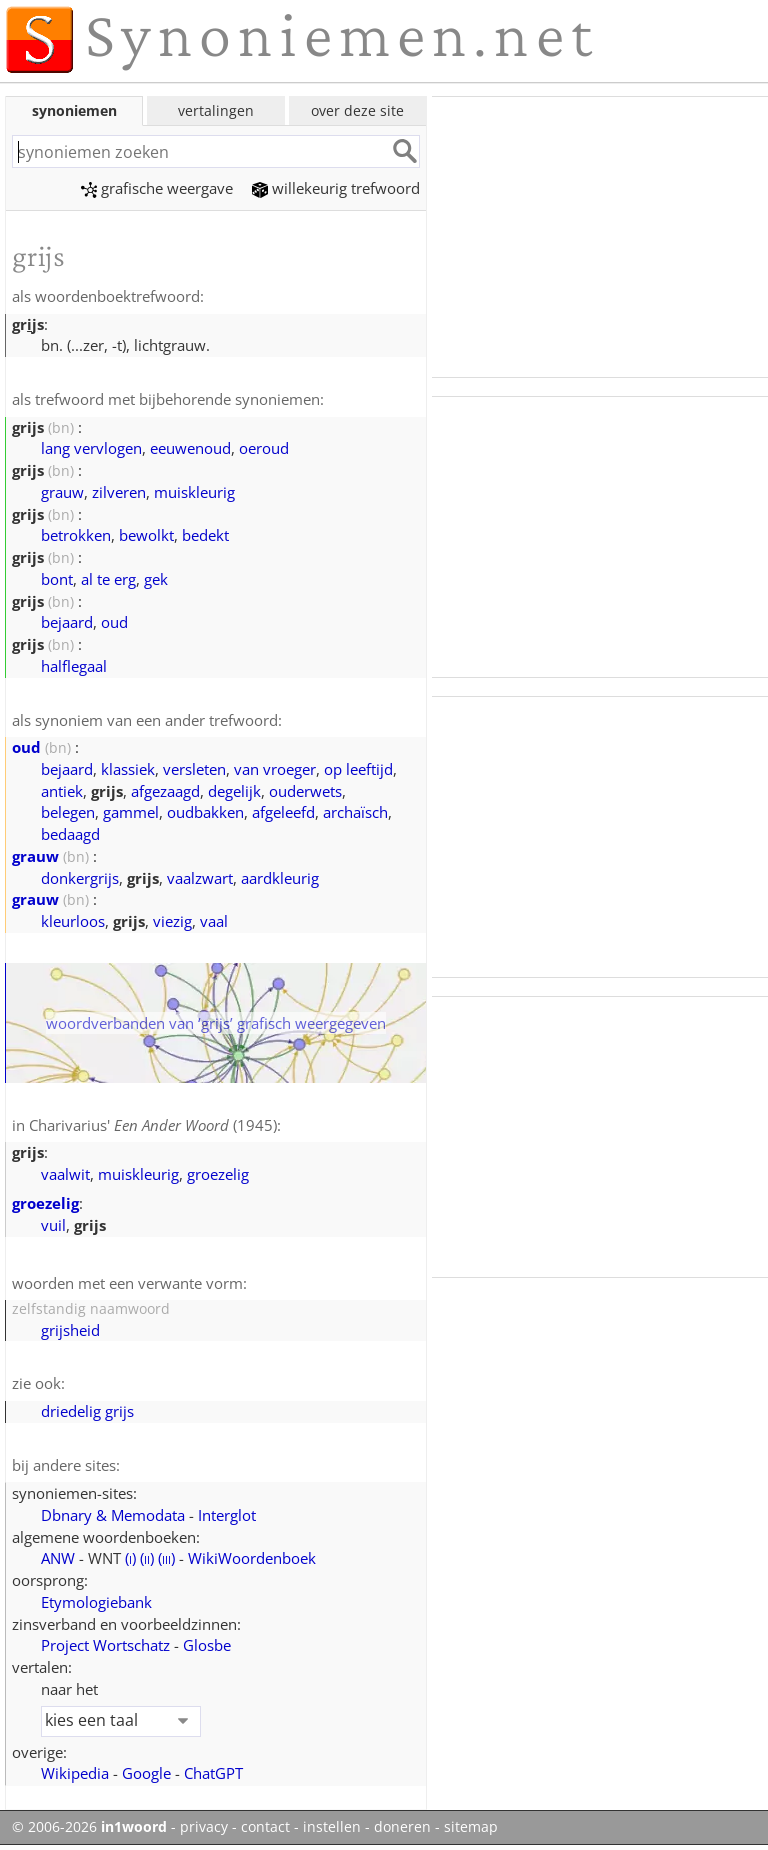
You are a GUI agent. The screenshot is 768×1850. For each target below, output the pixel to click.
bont (57, 579)
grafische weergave (157, 188)
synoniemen (74, 110)
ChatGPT (213, 1773)
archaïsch (355, 812)
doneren (402, 1827)
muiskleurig (194, 492)
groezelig (218, 1174)
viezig (172, 921)
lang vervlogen (91, 448)
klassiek (128, 769)
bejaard (67, 622)
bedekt (205, 535)
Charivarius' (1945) (153, 1125)
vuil (53, 1225)
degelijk (234, 791)
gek (156, 579)
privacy (204, 1827)
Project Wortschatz (105, 1645)
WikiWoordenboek (252, 1558)
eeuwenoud (190, 448)
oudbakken (205, 812)
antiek (62, 791)
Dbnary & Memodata (113, 1515)
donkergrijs (80, 878)
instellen (332, 1827)
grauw (62, 492)
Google (146, 1773)
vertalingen (216, 110)
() (130, 1558)
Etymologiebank (96, 1602)
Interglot (227, 1515)
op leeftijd (358, 769)
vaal (214, 921)
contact (265, 1827)
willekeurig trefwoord (336, 188)
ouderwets (305, 791)
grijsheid (70, 1330)
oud (114, 622)
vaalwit (65, 1174)
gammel (131, 812)
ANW (58, 1558)
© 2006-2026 (89, 1827)
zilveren (119, 492)
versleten (194, 769)
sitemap (471, 1827)
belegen (68, 812)
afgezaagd (165, 791)
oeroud (264, 448)
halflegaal (74, 666)
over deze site (357, 110)
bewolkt (146, 535)
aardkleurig (280, 878)
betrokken (76, 535)
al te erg (108, 579)
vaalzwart (200, 878)
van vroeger (275, 769)
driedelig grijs (87, 1411)
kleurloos (73, 921)
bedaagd (70, 834)
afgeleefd (283, 812)
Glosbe (207, 1645)
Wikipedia (75, 1773)
